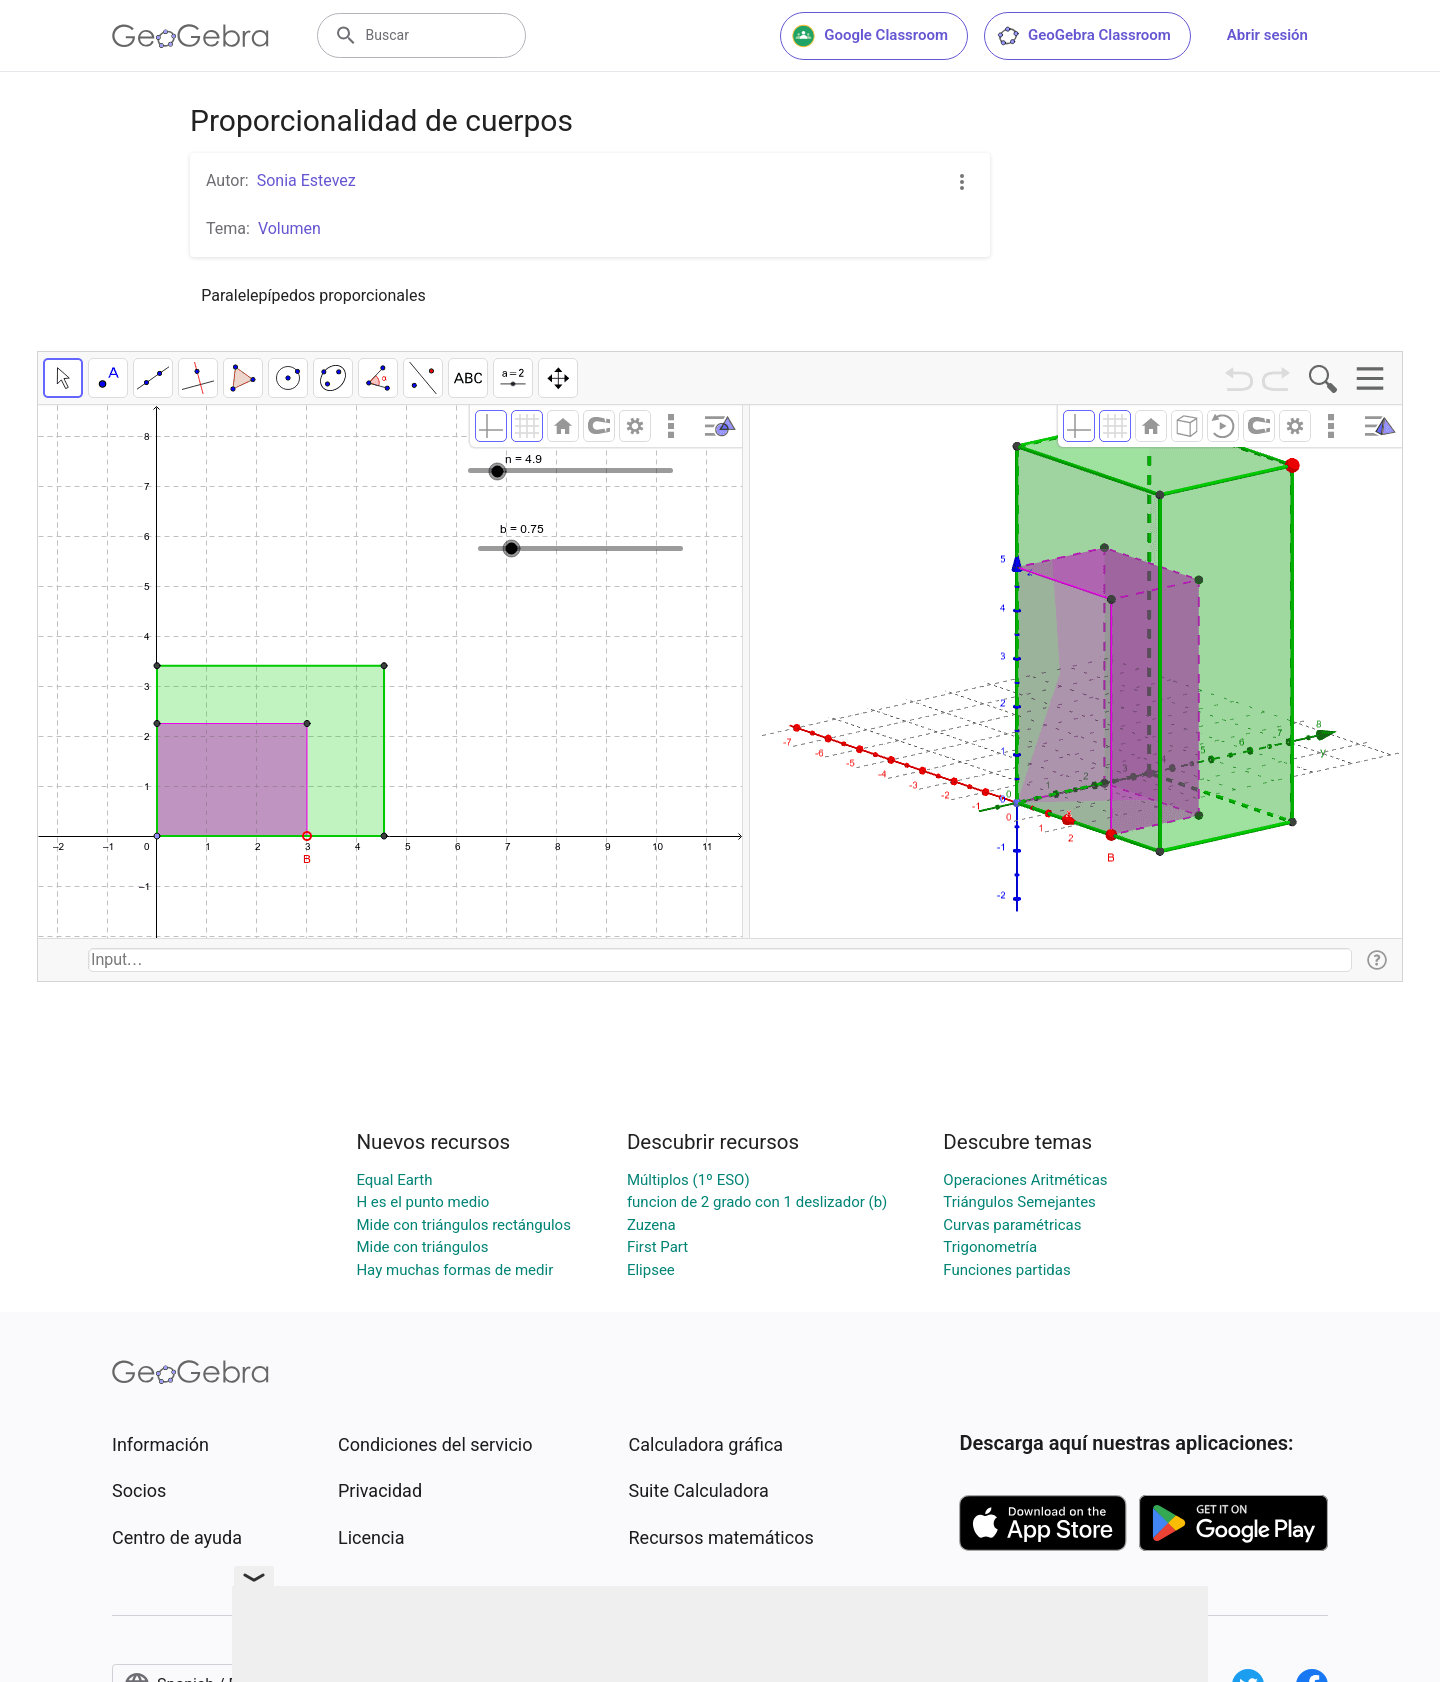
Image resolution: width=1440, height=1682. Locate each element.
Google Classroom (870, 36)
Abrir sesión (1267, 35)
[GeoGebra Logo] (190, 36)
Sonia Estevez (306, 180)
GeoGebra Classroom (1083, 36)
